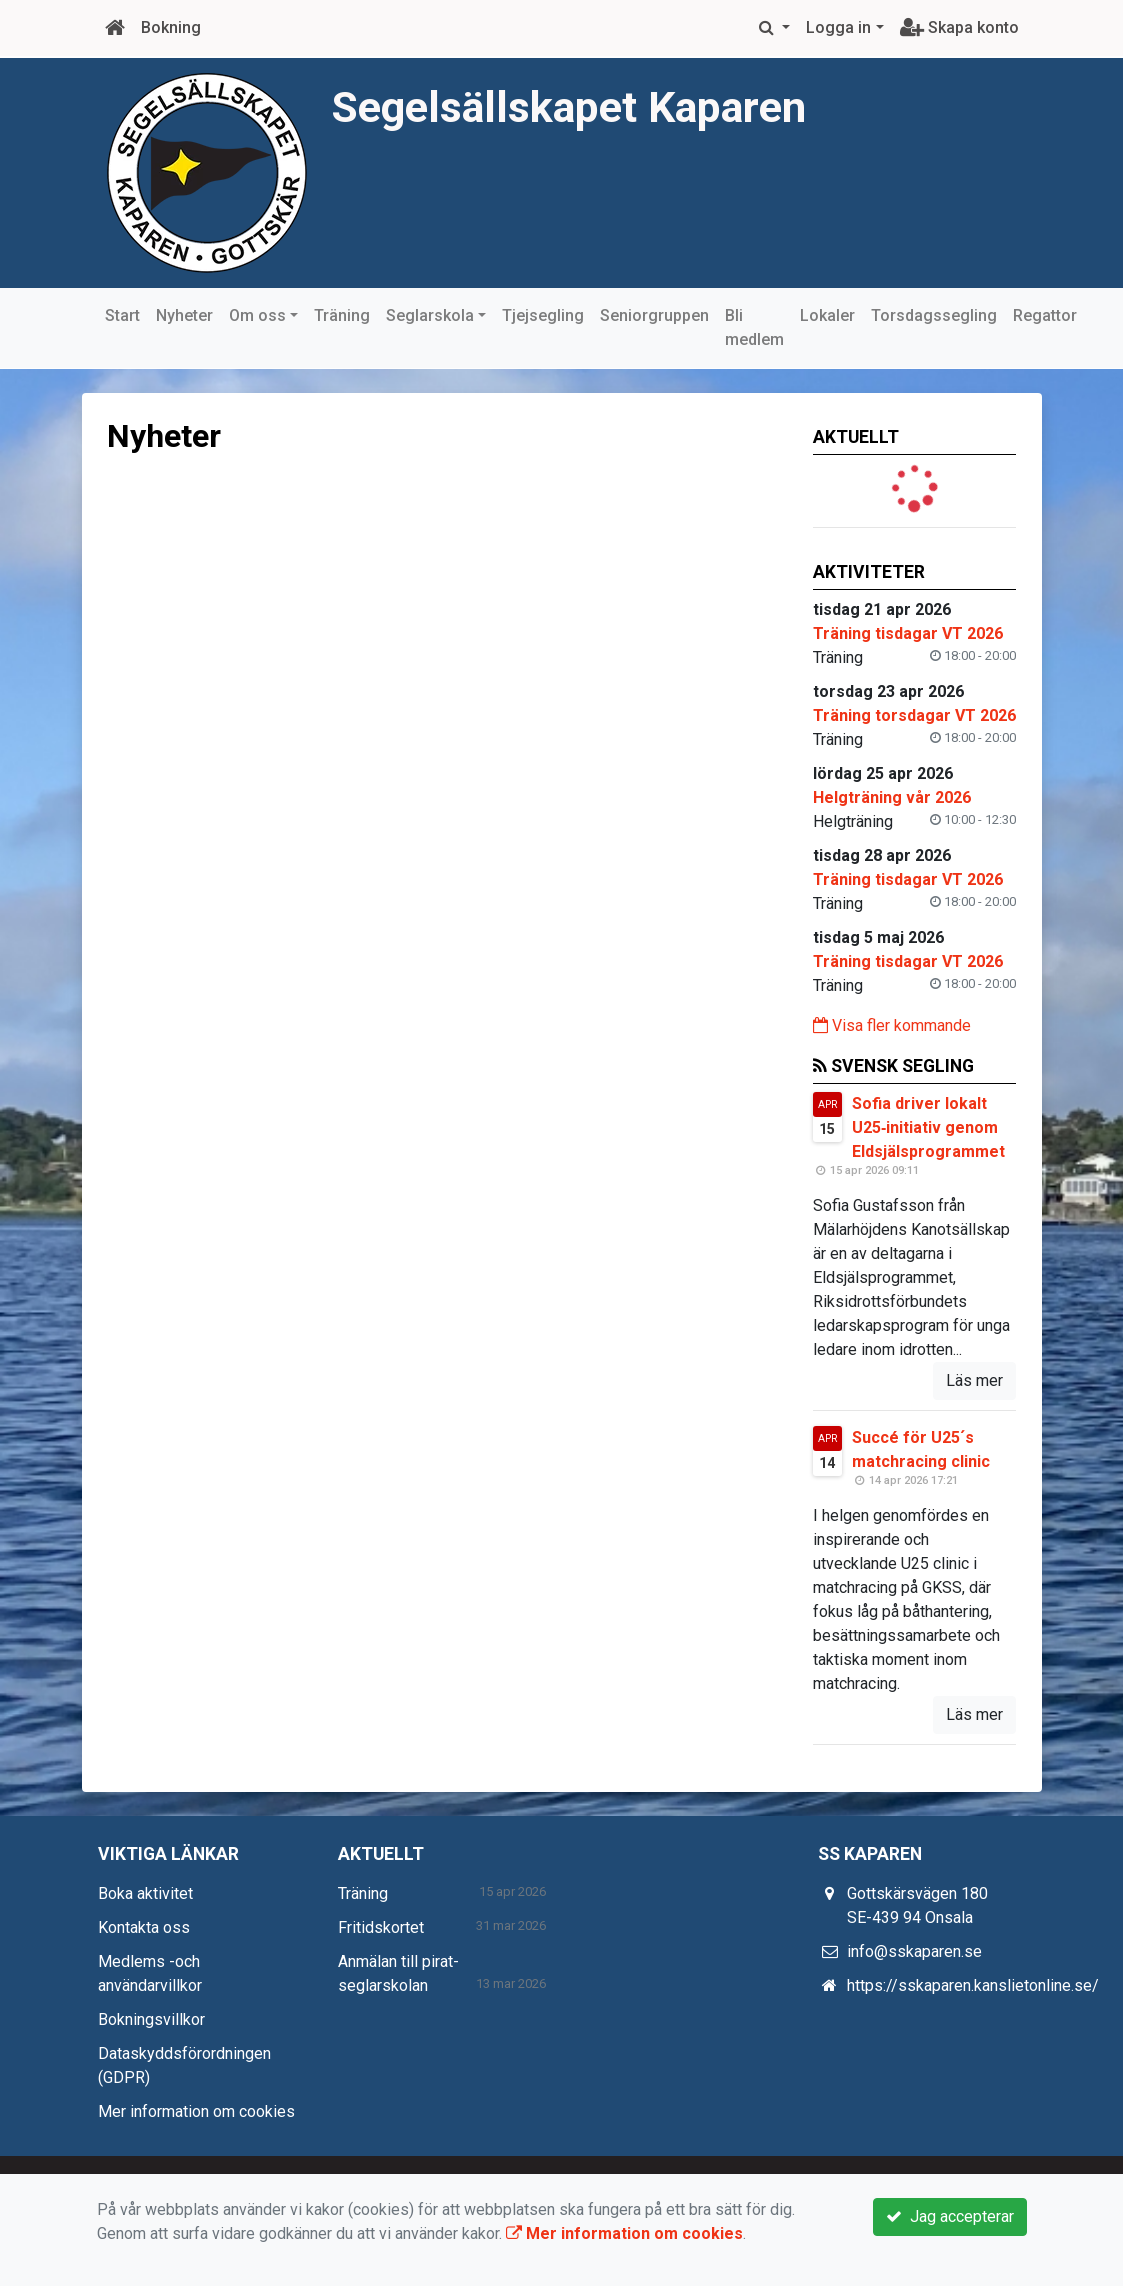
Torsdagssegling (934, 315)
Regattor (1045, 315)
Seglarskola (430, 315)
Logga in (838, 27)
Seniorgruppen (654, 315)
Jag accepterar (950, 2216)
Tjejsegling (543, 315)
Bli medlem (754, 327)
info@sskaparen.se (914, 1951)
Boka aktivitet (145, 1893)
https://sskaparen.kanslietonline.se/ (973, 1985)
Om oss (257, 315)
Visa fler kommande (892, 1025)
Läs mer (974, 1380)
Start (122, 315)
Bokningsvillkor (151, 2019)
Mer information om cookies (196, 2111)
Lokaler (827, 315)
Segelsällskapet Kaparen (579, 106)
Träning (342, 315)
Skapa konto (959, 27)
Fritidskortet (381, 1927)
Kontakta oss (144, 1927)
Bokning (171, 27)
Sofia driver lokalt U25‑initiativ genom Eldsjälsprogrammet (928, 1127)
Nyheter (184, 315)
